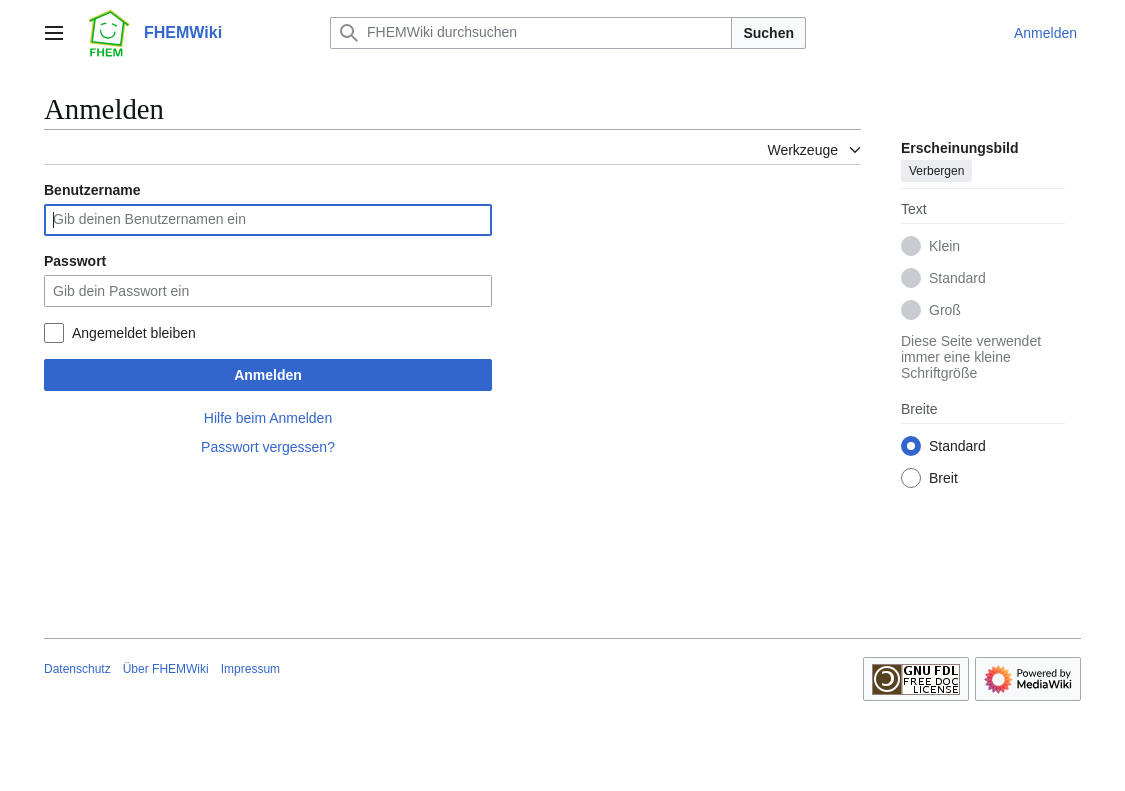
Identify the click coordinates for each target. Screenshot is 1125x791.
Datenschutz (77, 669)
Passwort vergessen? (268, 447)
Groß (945, 310)
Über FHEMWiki (166, 669)
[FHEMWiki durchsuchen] (531, 33)
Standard (957, 278)
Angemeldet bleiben (134, 333)
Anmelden (268, 375)
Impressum (250, 669)
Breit (943, 478)
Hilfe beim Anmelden (268, 418)
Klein (944, 246)
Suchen (768, 33)
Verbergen (936, 171)
